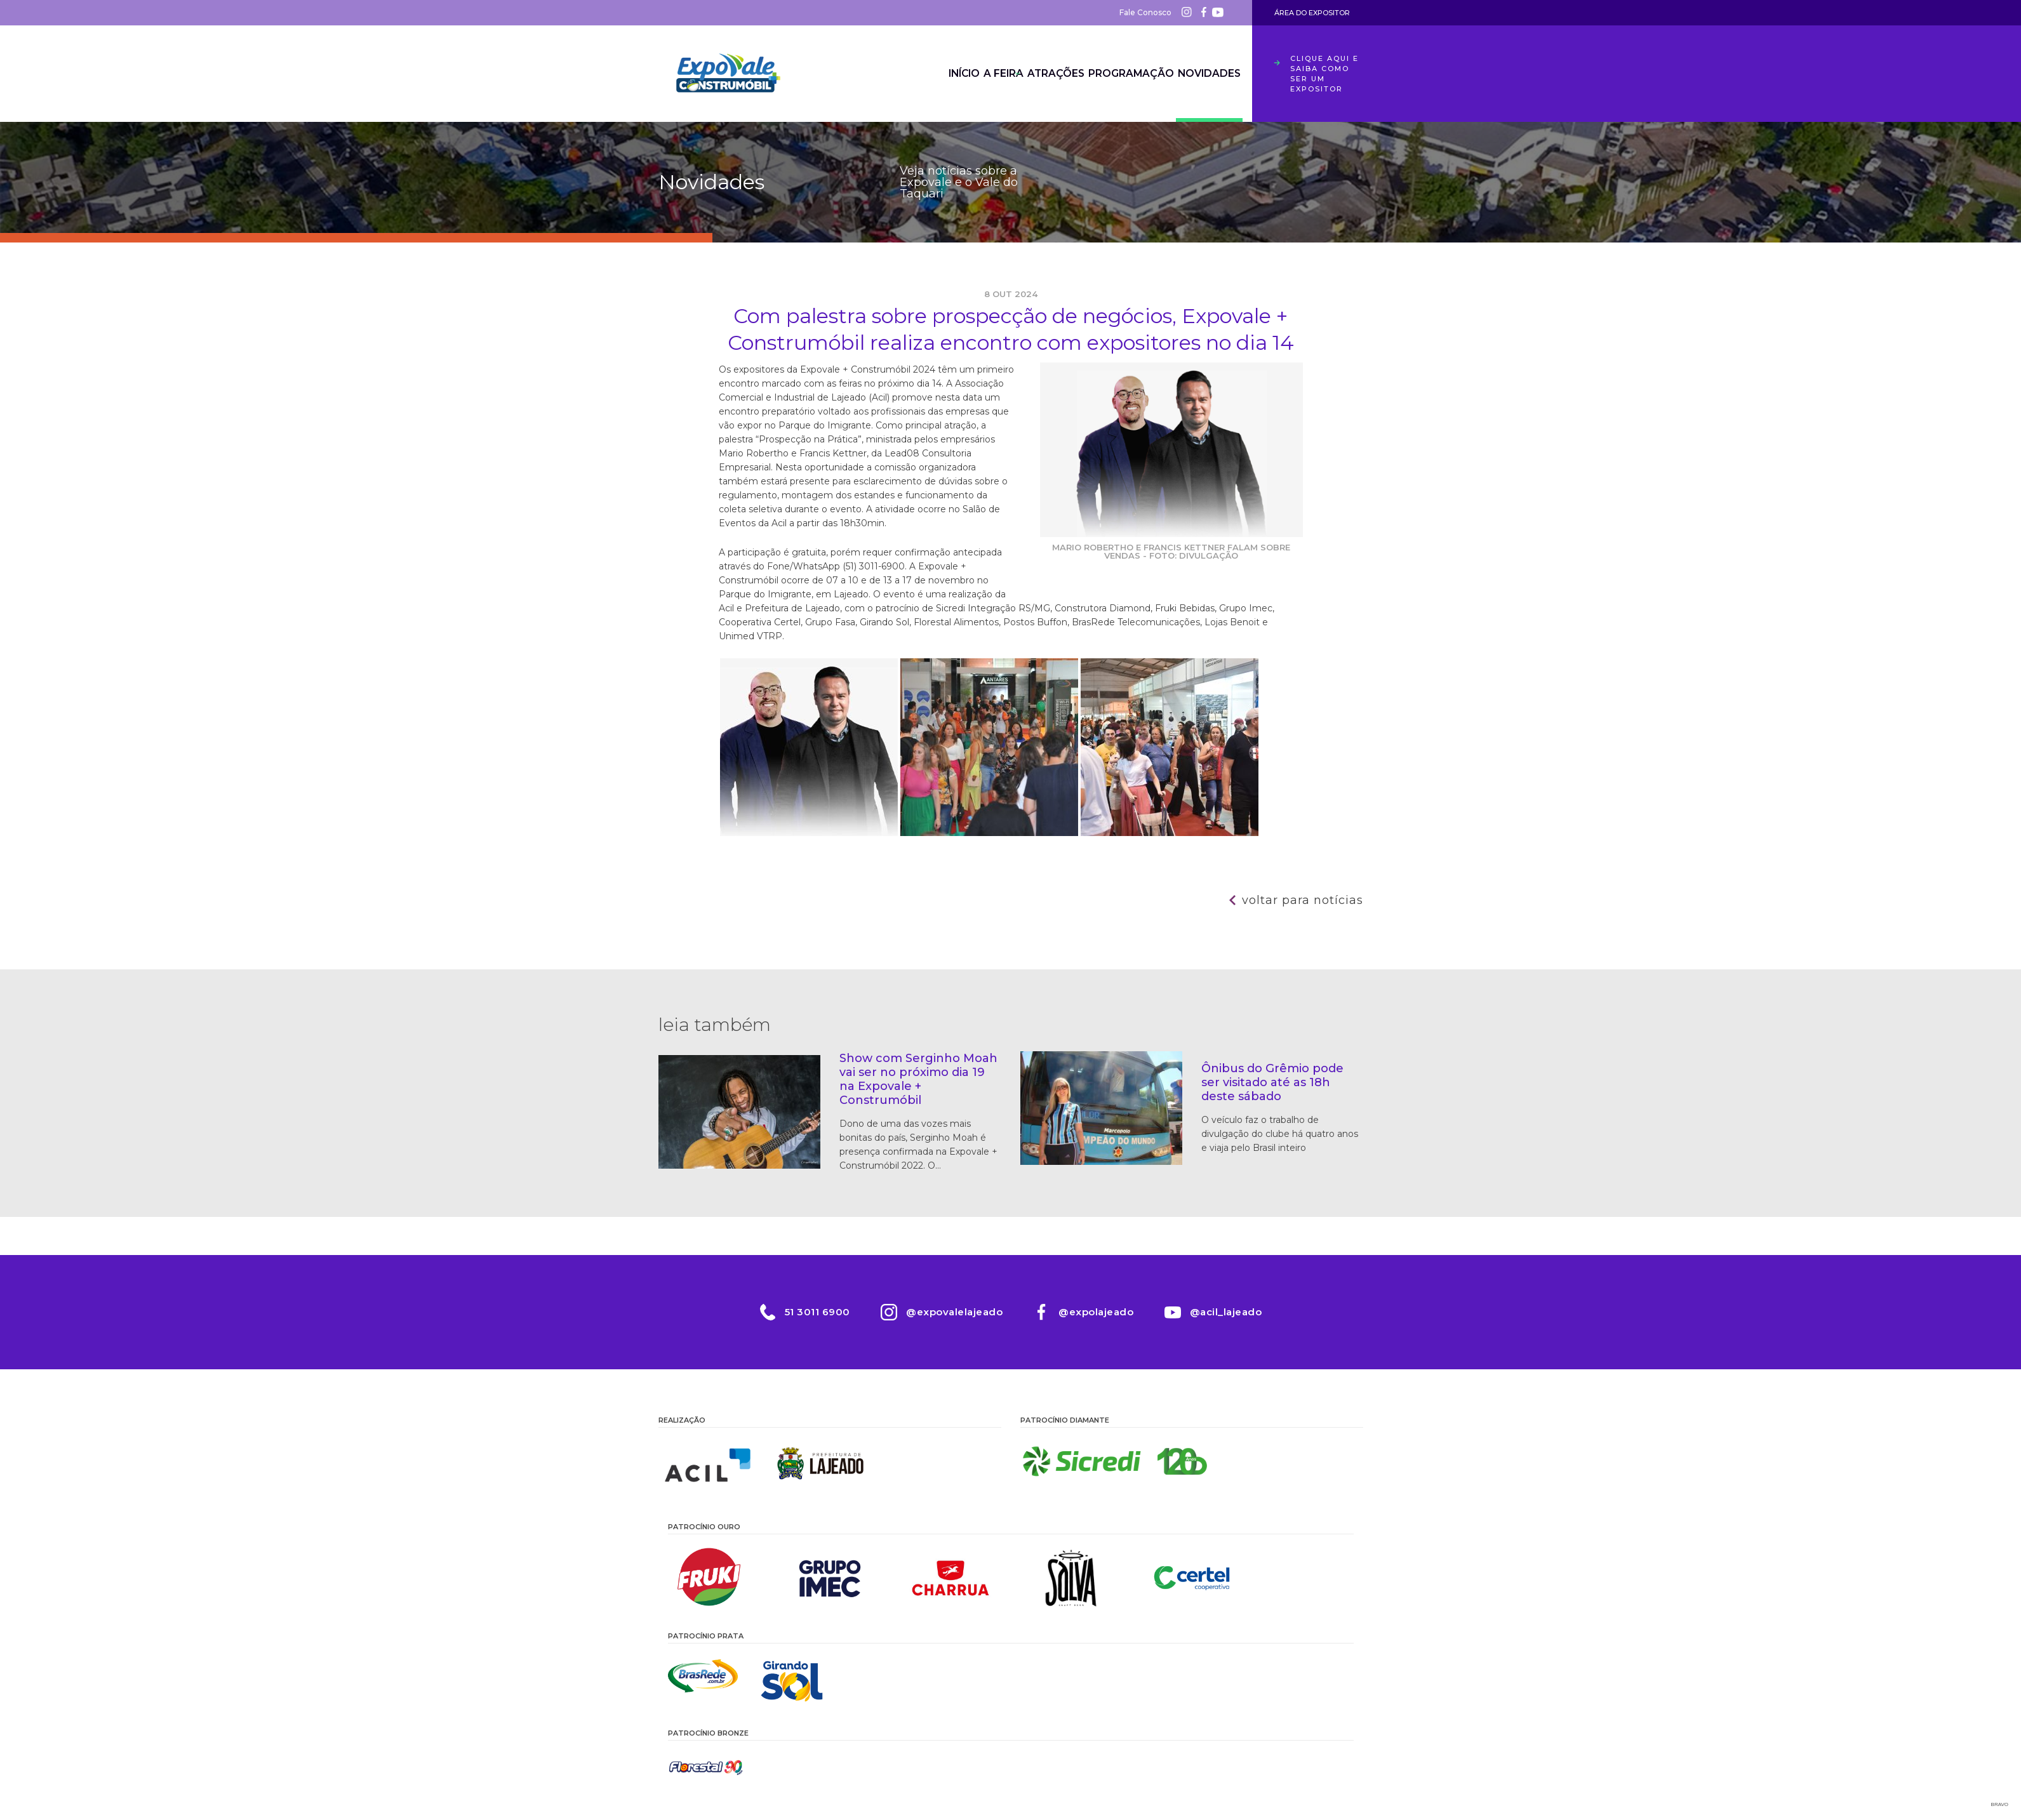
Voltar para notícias (1302, 900)
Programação (1111, 74)
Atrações (1023, 74)
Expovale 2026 (728, 73)
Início (893, 74)
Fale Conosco (1145, 12)
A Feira (952, 74)
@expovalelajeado (953, 1312)
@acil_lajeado (1227, 1312)
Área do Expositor (1312, 12)
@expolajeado (1096, 1312)
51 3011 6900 (815, 1312)
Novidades (1202, 74)
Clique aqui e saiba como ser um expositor (1324, 73)
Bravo (1999, 1804)
